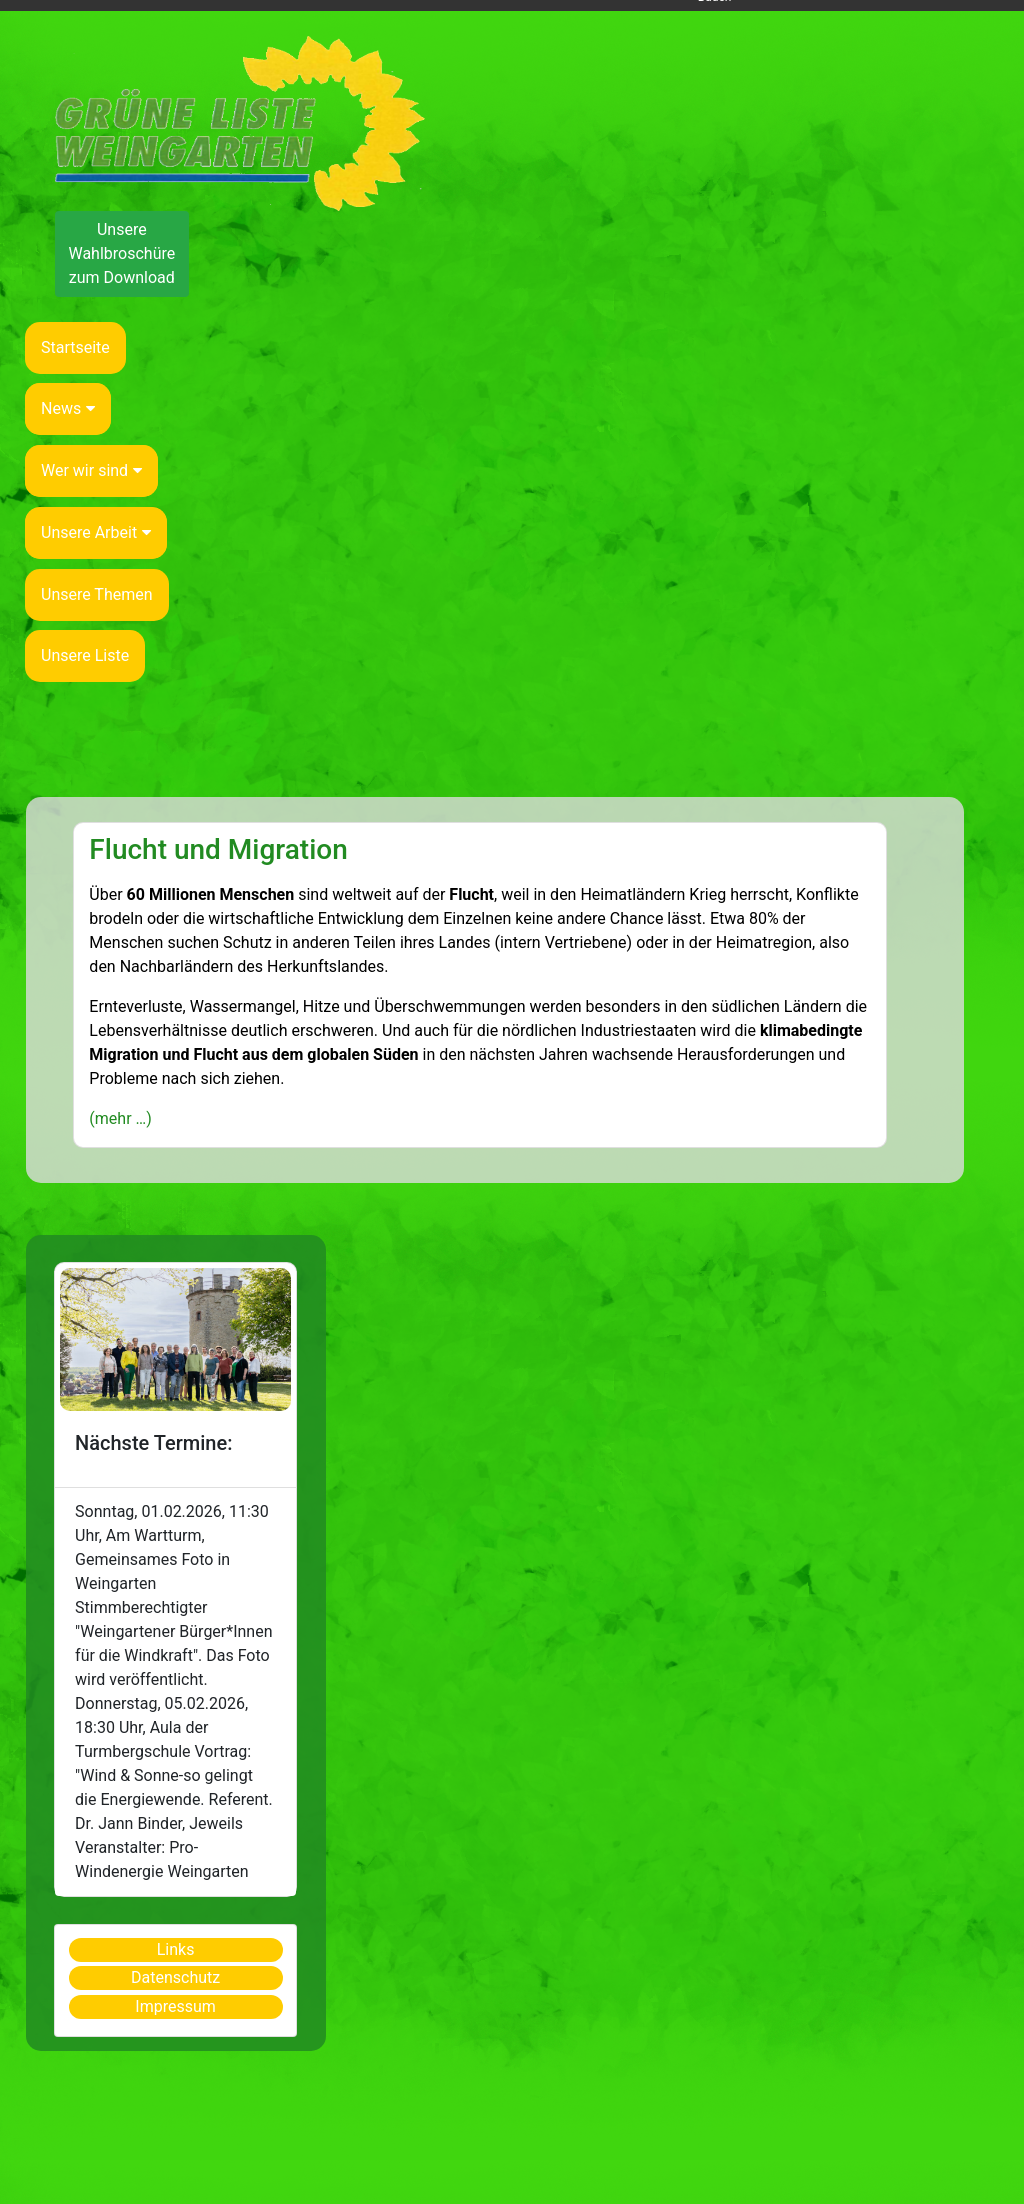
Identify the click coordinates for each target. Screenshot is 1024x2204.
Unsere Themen (97, 594)
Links (176, 1949)
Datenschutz (175, 1977)
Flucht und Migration (218, 849)
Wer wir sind (91, 470)
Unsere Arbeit (96, 532)
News (68, 408)
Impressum (175, 2006)
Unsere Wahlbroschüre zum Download (121, 253)
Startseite (75, 347)
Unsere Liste (85, 655)
